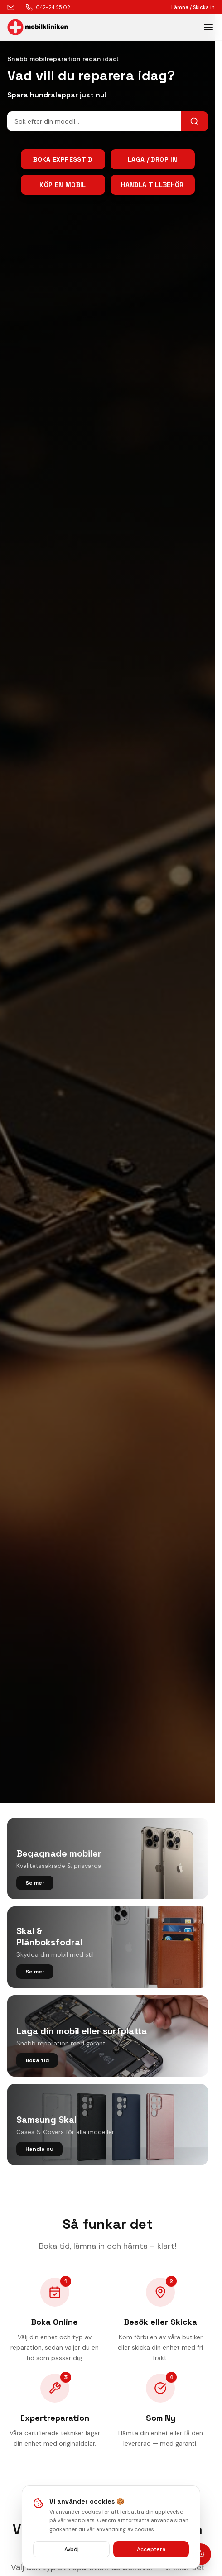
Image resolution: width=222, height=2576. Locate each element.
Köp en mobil (62, 185)
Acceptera (151, 2549)
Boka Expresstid (62, 159)
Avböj (71, 2549)
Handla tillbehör (152, 185)
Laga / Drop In (152, 159)
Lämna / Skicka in (193, 7)
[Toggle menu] (208, 27)
